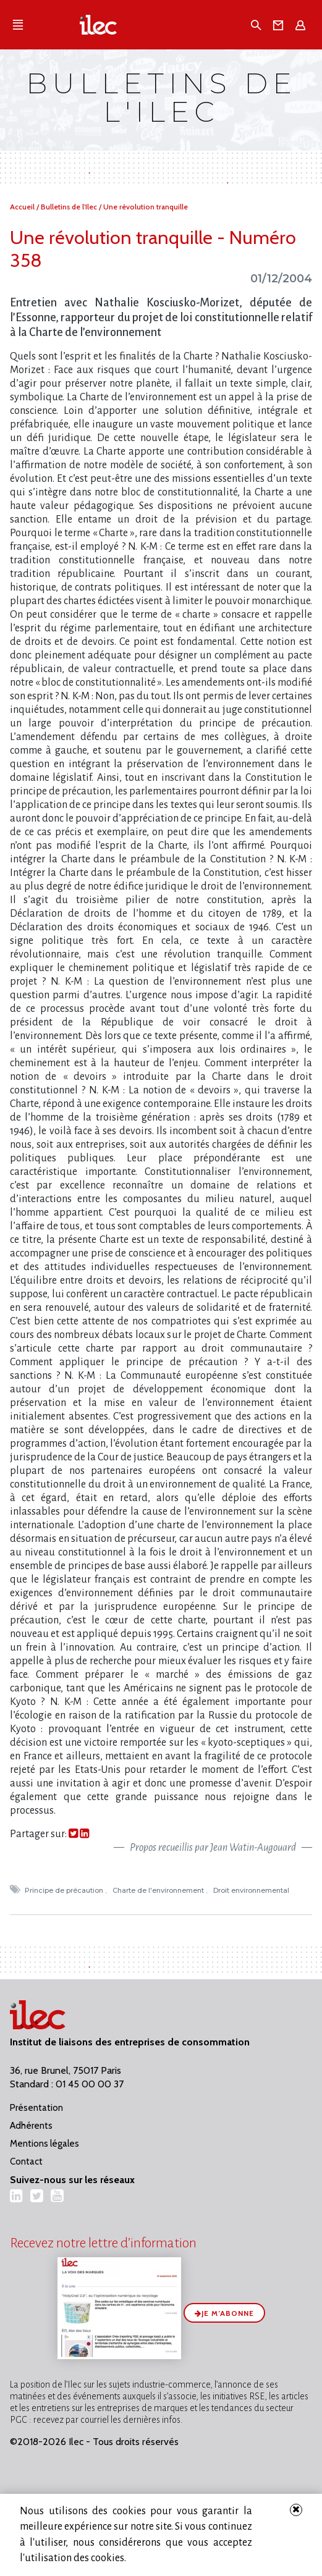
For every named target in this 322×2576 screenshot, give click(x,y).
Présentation (36, 2107)
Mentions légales (44, 2143)
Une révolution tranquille (145, 206)
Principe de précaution (65, 1890)
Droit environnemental (252, 1890)
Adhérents (31, 2125)
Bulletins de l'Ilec (70, 206)
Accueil (23, 206)
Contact (26, 2161)
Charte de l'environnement (159, 1890)
